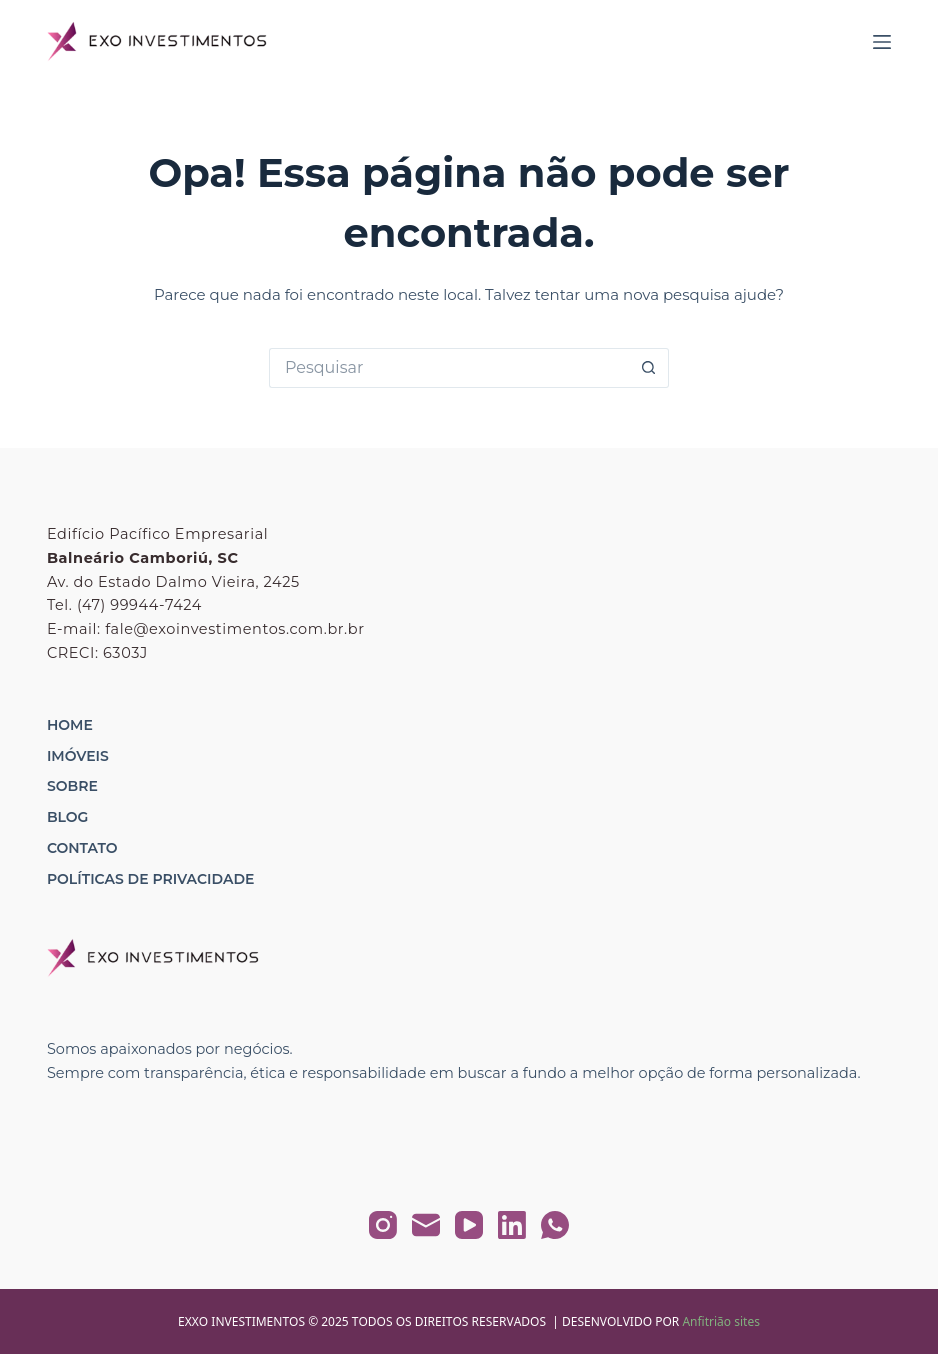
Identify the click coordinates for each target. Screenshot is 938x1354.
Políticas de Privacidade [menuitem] (150, 879)
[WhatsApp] (555, 1225)
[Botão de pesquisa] (649, 368)
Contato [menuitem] (82, 848)
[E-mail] (426, 1225)
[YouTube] (469, 1225)
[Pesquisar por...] (449, 368)
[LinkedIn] (512, 1225)
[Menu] (882, 42)
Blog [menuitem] (67, 817)
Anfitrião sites (721, 1321)
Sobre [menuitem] (72, 786)
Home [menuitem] (70, 725)
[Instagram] (383, 1225)
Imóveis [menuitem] (78, 756)
